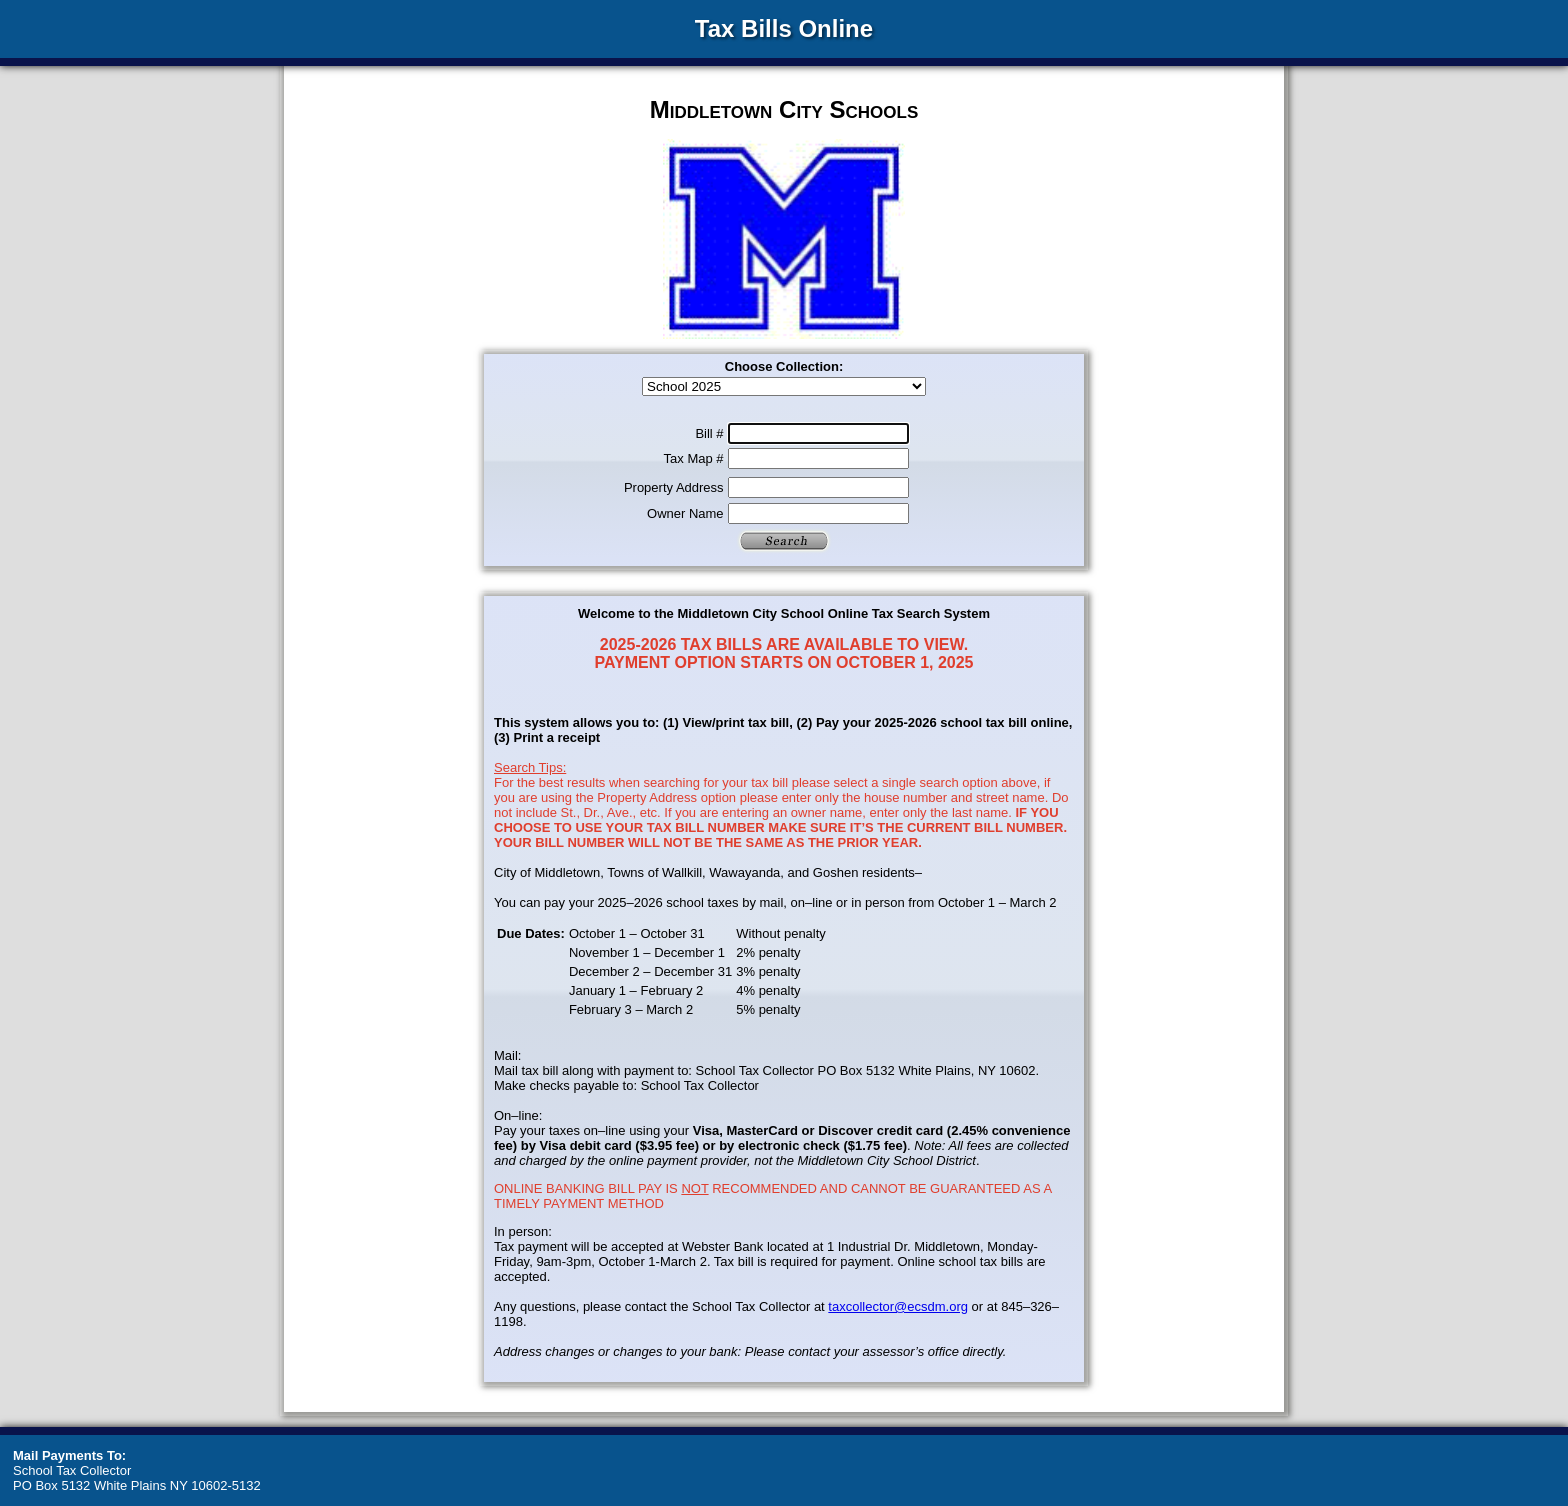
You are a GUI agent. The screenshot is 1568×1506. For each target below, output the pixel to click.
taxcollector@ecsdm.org (898, 1306)
